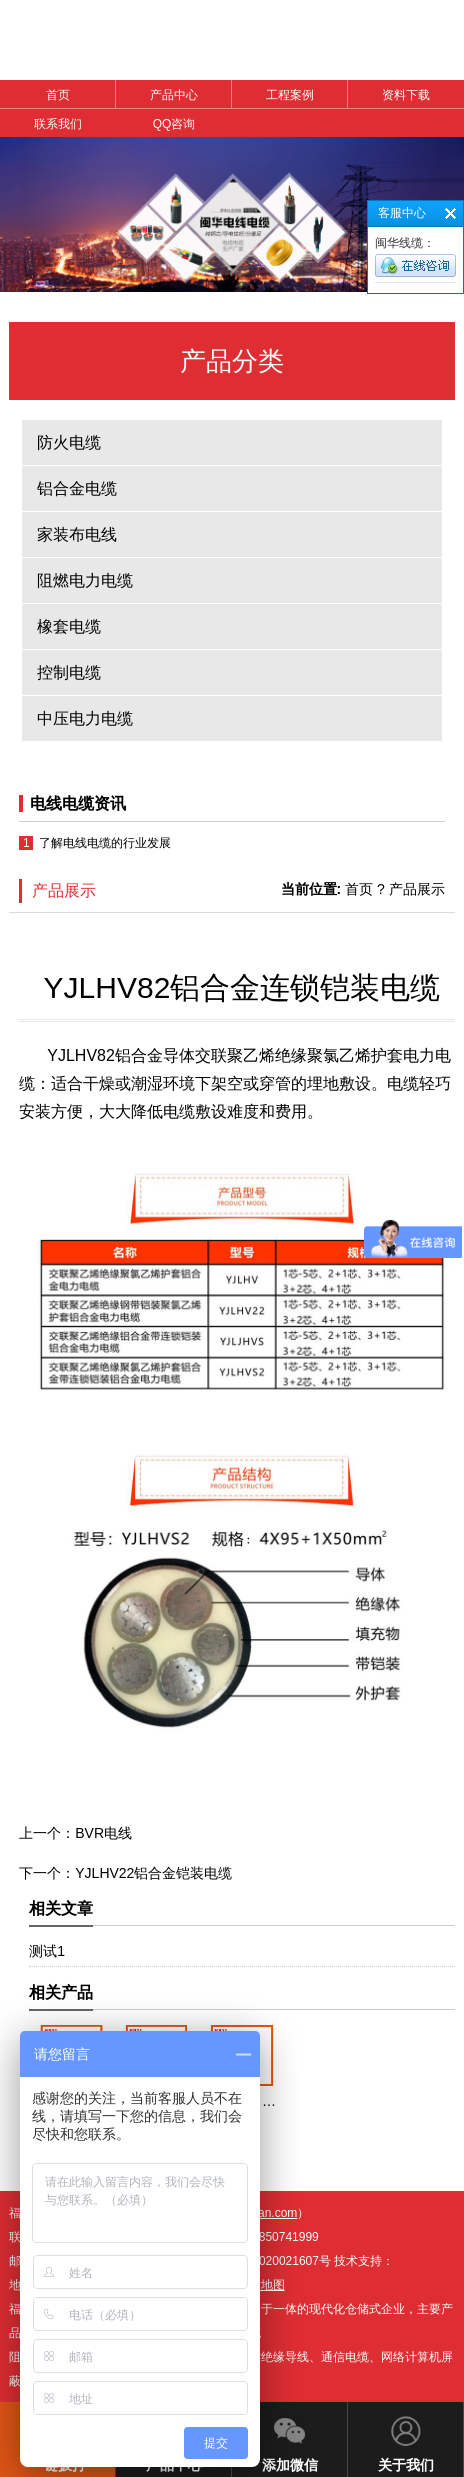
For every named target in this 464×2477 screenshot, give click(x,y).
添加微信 (290, 2437)
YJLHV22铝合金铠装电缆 (153, 1873)
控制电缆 (69, 672)
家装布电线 (77, 534)
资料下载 (406, 95)
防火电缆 (69, 442)
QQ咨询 (174, 124)
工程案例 (290, 95)
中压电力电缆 (85, 718)
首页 (58, 95)
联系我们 (58, 124)
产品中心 (174, 95)
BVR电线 (103, 1833)
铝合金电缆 (77, 488)
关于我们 (406, 2437)
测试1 (47, 1951)
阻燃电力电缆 (85, 580)
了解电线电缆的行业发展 (105, 843)
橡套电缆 (69, 626)
